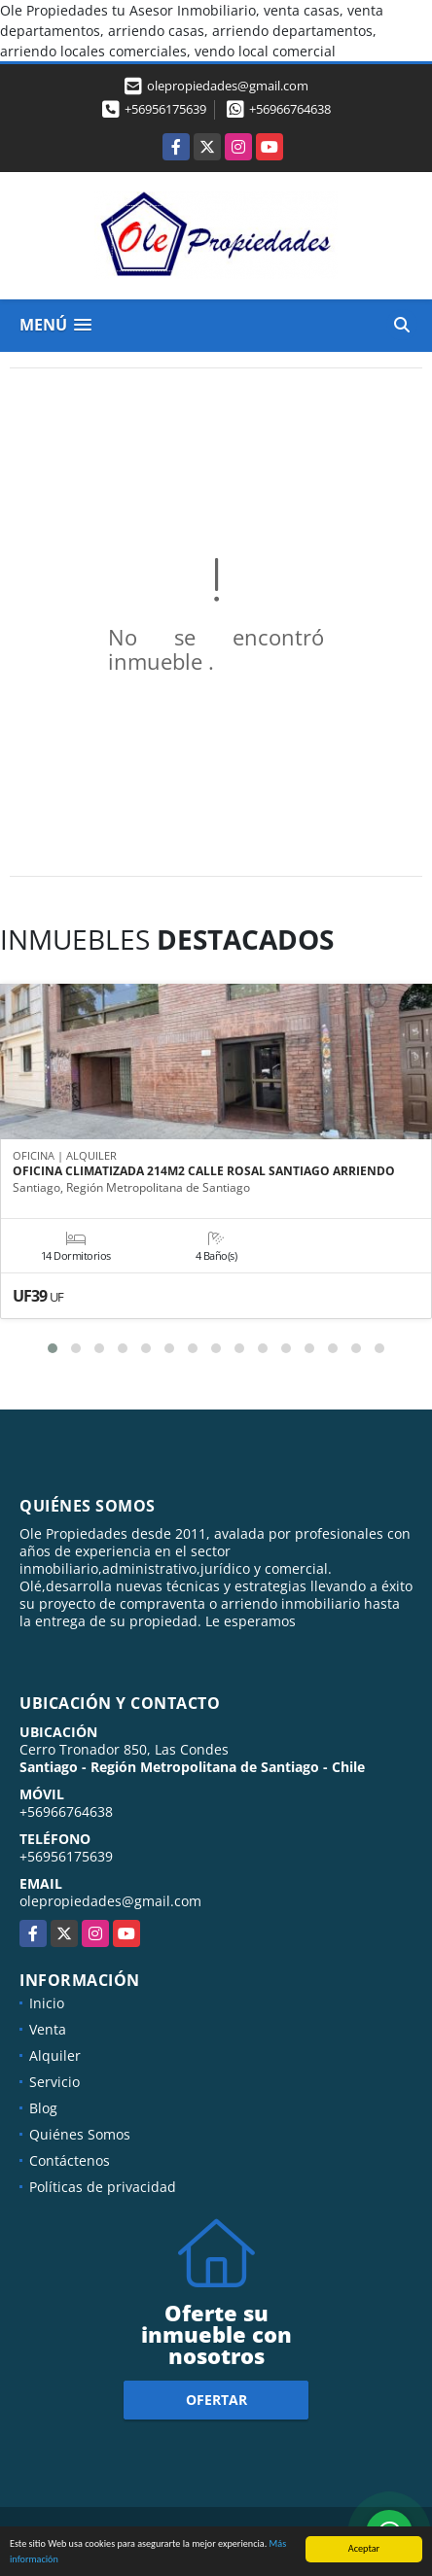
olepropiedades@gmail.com (110, 1901)
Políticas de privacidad (102, 2186)
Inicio (46, 2003)
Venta (47, 2029)
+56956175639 (165, 109)
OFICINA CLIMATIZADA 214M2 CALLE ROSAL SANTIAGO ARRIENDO (204, 1171)
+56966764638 (290, 109)
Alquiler (55, 2055)
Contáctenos (69, 2160)
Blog (43, 2108)
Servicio (54, 2081)
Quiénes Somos (79, 2134)
